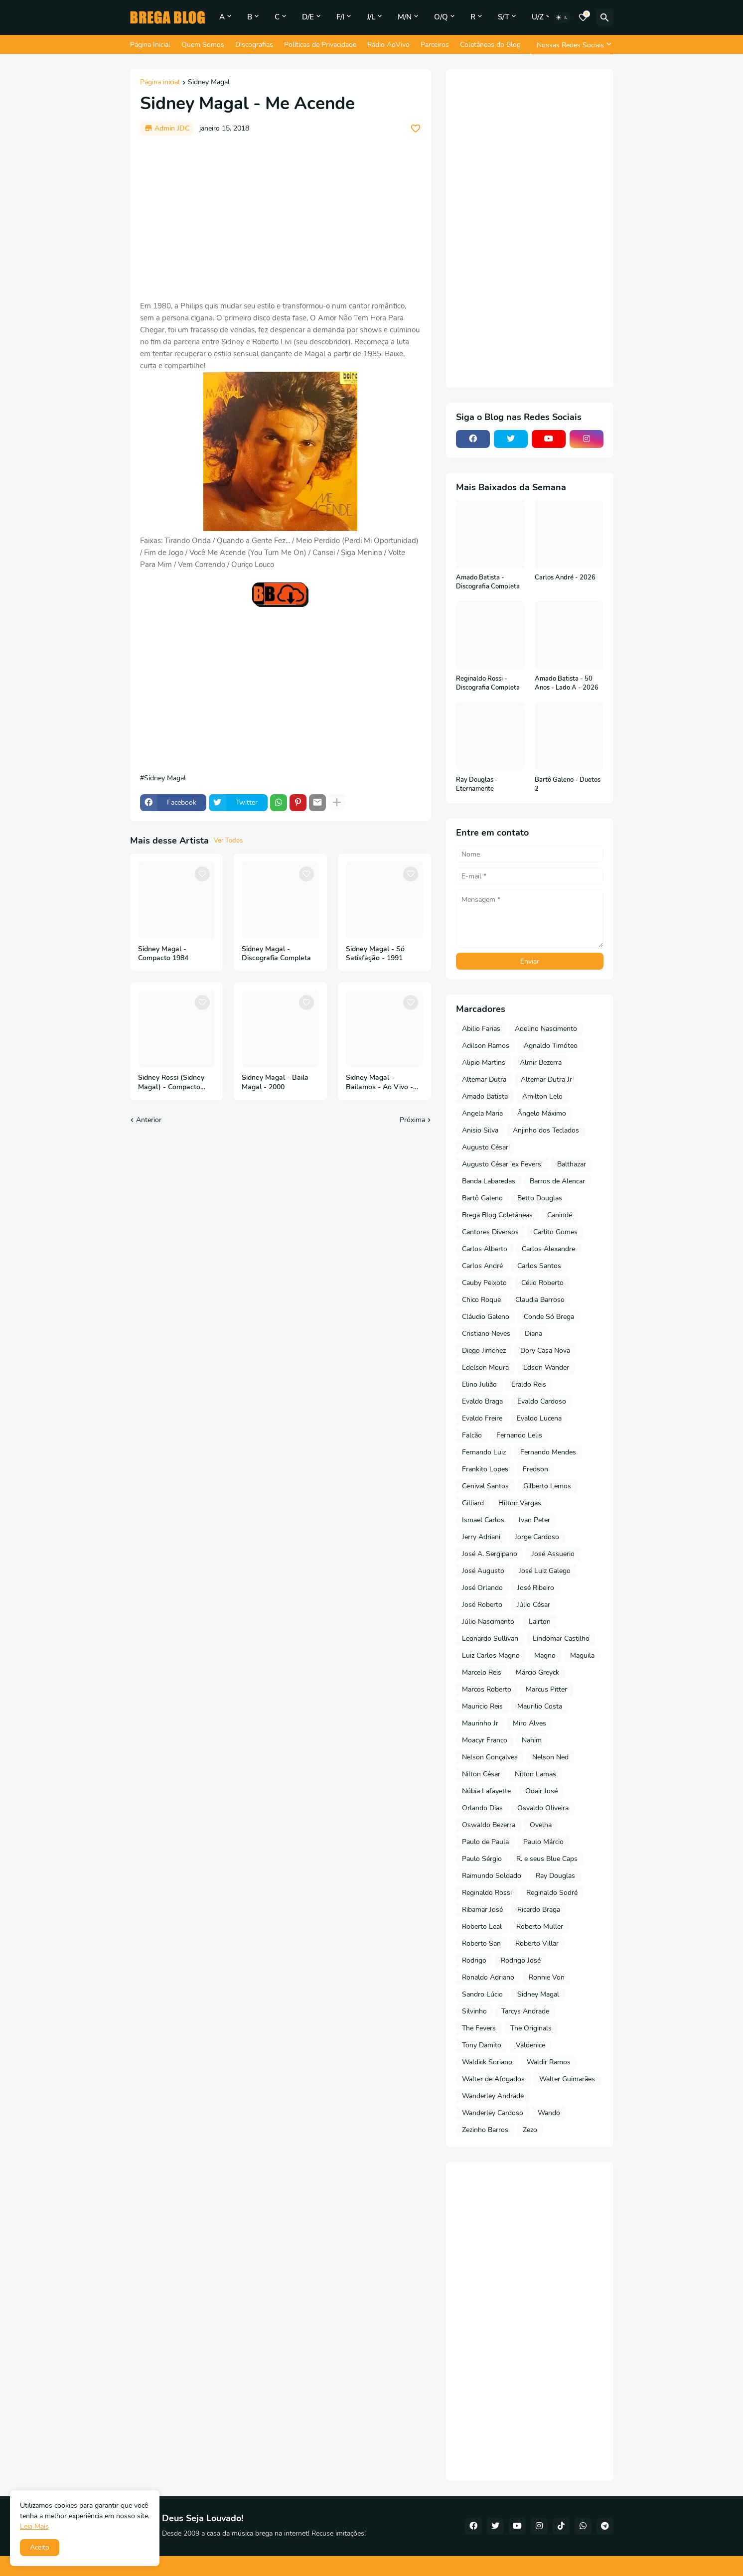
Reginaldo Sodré (552, 1892)
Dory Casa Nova (545, 1350)
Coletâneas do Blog (490, 44)
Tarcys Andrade (525, 2011)
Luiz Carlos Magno (491, 1655)
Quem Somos (202, 44)
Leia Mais (34, 2526)
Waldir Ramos (549, 2062)
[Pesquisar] (604, 17)
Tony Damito (481, 2045)
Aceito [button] (39, 2547)
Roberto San (481, 1943)
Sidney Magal (209, 83)
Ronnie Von (547, 1977)
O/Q (441, 17)
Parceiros (435, 44)
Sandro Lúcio (482, 1994)
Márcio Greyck (537, 1672)
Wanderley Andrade (493, 2096)
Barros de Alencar (557, 1181)
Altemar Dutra (484, 1079)
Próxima (412, 1120)
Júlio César (533, 1604)
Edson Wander (546, 1367)
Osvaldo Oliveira (543, 1808)
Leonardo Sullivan (490, 1638)
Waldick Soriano (487, 2062)
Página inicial (160, 83)
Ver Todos (228, 840)
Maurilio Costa (539, 1706)
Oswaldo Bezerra (488, 1825)
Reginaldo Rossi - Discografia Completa (488, 683)
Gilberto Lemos (547, 1486)
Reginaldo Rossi (487, 1892)
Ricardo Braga (538, 1909)
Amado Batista (485, 1096)
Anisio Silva (480, 1130)
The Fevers (479, 2028)
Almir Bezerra (541, 1062)
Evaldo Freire (482, 1418)
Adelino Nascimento (546, 1028)
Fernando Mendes (548, 1452)
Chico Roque (481, 1299)
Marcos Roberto (486, 1689)
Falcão (472, 1435)
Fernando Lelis (519, 1435)
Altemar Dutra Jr (546, 1079)
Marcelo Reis (481, 1672)
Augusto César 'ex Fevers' (502, 1164)
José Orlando (482, 1587)
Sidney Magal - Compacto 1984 (163, 954)
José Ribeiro (535, 1587)
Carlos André (482, 1266)
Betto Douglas (539, 1198)
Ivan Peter (534, 1520)
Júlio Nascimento (488, 1621)
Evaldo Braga (482, 1401)
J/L (371, 17)
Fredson (535, 1469)
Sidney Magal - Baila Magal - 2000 (275, 1082)
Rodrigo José (521, 1960)
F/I (340, 17)
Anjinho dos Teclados (546, 1130)
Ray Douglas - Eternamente (477, 784)
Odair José (541, 1791)
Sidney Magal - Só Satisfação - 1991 (375, 954)
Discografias (254, 44)
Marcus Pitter (546, 1689)
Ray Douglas (555, 1875)
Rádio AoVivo (388, 44)
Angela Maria (482, 1113)
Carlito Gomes (555, 1232)
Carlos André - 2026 (565, 577)
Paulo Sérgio (482, 1858)
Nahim (532, 1740)
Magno (545, 1655)
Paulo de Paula (485, 1842)
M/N (405, 17)
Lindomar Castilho (561, 1638)
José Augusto (483, 1570)
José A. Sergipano (489, 1554)
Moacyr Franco (484, 1740)
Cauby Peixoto (484, 1283)
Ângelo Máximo (541, 1113)
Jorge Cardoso (537, 1537)
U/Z (538, 17)
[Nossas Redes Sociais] (572, 44)
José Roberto (482, 1604)
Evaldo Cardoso (541, 1401)
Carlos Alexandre (548, 1249)
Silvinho (474, 2011)
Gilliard (473, 1503)
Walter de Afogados (493, 2079)
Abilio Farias (481, 1028)
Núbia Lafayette (486, 1791)
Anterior (148, 1120)
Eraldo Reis (528, 1384)
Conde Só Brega (549, 1316)
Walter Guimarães (567, 2079)
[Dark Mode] (562, 17)
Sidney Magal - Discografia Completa (276, 954)
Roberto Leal (482, 1926)
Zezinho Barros (485, 2130)
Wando (549, 2113)
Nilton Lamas (535, 1774)
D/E (308, 17)
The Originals (531, 2028)
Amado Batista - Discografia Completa (488, 582)
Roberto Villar (537, 1943)
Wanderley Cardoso (492, 2113)
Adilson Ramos (485, 1045)
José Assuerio (553, 1554)
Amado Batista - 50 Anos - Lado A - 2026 (566, 683)
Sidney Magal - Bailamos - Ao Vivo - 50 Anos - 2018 (379, 1082)
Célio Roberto (542, 1283)
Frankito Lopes (485, 1469)
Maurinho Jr (480, 1723)
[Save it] (415, 128)
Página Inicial (150, 44)
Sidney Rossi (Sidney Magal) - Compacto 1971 (171, 1082)
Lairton (540, 1621)
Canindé (559, 1215)
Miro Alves (529, 1723)
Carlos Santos (539, 1266)
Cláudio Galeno (485, 1316)
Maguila (582, 1655)
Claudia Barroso (540, 1299)
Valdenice (530, 2045)
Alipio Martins (483, 1062)
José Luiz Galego (545, 1570)
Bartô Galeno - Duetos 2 (567, 784)
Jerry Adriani (481, 1537)
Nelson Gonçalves (490, 1757)
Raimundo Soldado (491, 1875)
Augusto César (485, 1147)
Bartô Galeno (482, 1198)
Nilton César (481, 1774)
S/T (503, 17)
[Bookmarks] (583, 17)
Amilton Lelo (542, 1096)
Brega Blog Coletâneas (497, 1215)
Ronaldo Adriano (488, 1977)
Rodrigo (474, 1960)
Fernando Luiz (484, 1452)
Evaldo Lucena (539, 1418)
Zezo (530, 2130)
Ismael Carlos (483, 1520)
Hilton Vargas (519, 1503)
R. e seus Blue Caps (547, 1858)
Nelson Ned (550, 1757)
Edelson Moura (485, 1367)
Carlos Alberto (484, 1249)
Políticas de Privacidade (320, 44)
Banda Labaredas (488, 1181)
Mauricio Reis (482, 1706)
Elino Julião (479, 1384)
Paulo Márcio (543, 1842)
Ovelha (541, 1825)
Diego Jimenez (484, 1350)
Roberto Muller (539, 1926)
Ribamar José (482, 1909)
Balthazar (571, 1164)
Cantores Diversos (490, 1232)
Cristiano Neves (486, 1333)
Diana (533, 1333)
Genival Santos (485, 1486)
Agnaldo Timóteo (551, 1045)
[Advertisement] (280, 217)
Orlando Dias (482, 1808)
